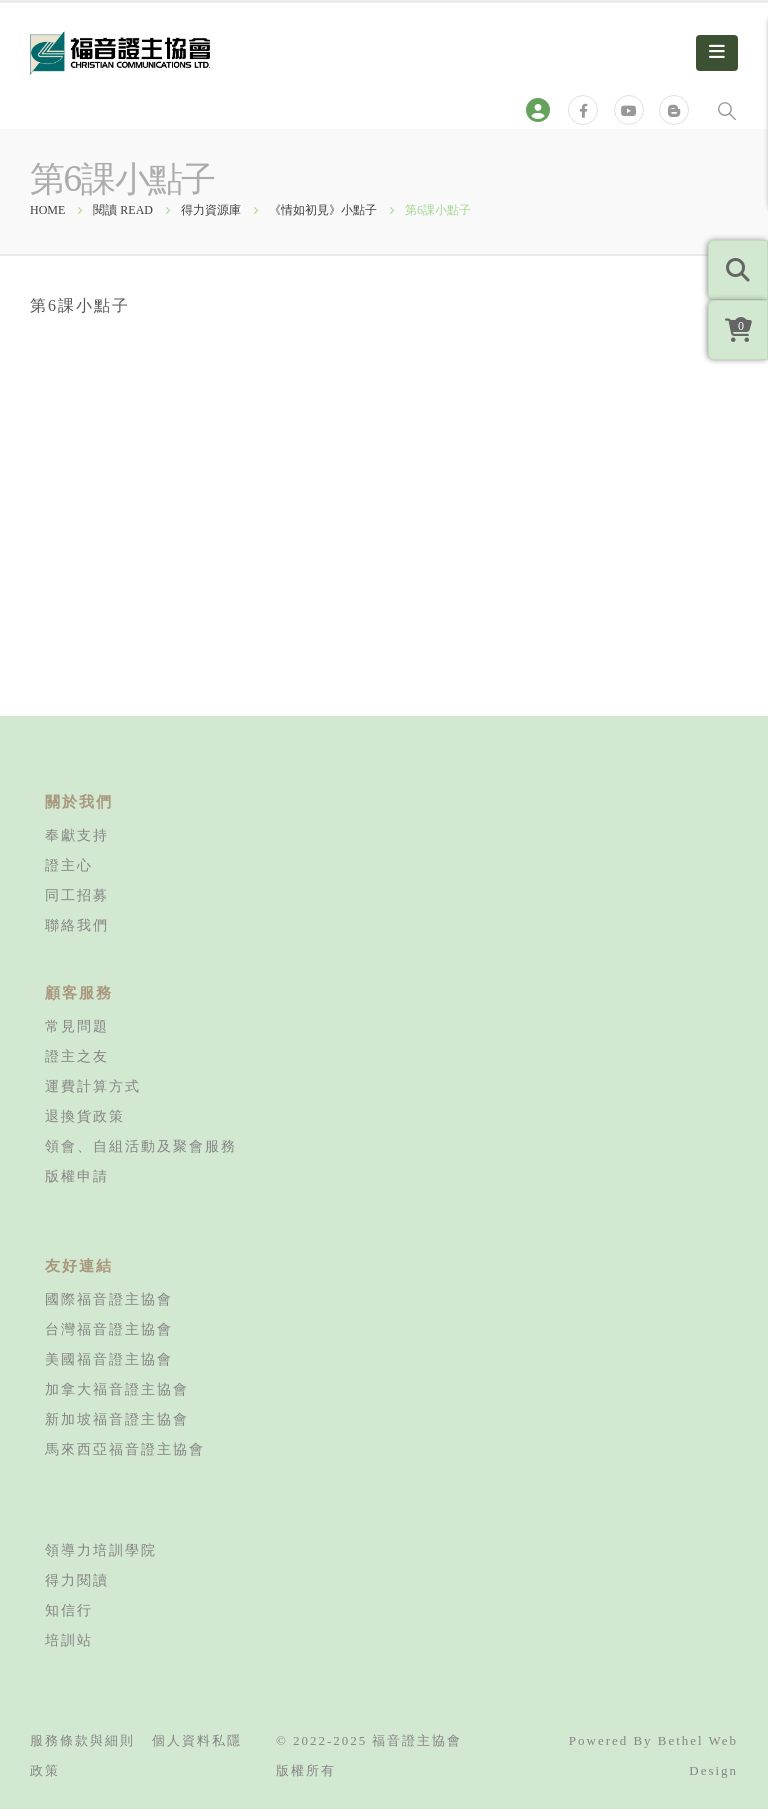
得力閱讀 (77, 1580)
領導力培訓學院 (101, 1550)
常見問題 (77, 1026)
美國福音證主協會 (109, 1359)
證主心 (69, 865)
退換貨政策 (85, 1116)
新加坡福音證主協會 (117, 1419)
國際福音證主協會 (109, 1299)
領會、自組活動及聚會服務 (141, 1146)
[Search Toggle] (727, 110)
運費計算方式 (93, 1086)
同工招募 (77, 895)
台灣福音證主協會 (109, 1329)
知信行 (69, 1610)
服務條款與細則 (82, 1740)
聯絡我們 (77, 925)
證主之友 (77, 1056)
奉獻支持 (77, 835)
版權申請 (77, 1176)
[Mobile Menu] (717, 53)
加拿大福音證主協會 (117, 1389)
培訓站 (69, 1640)
